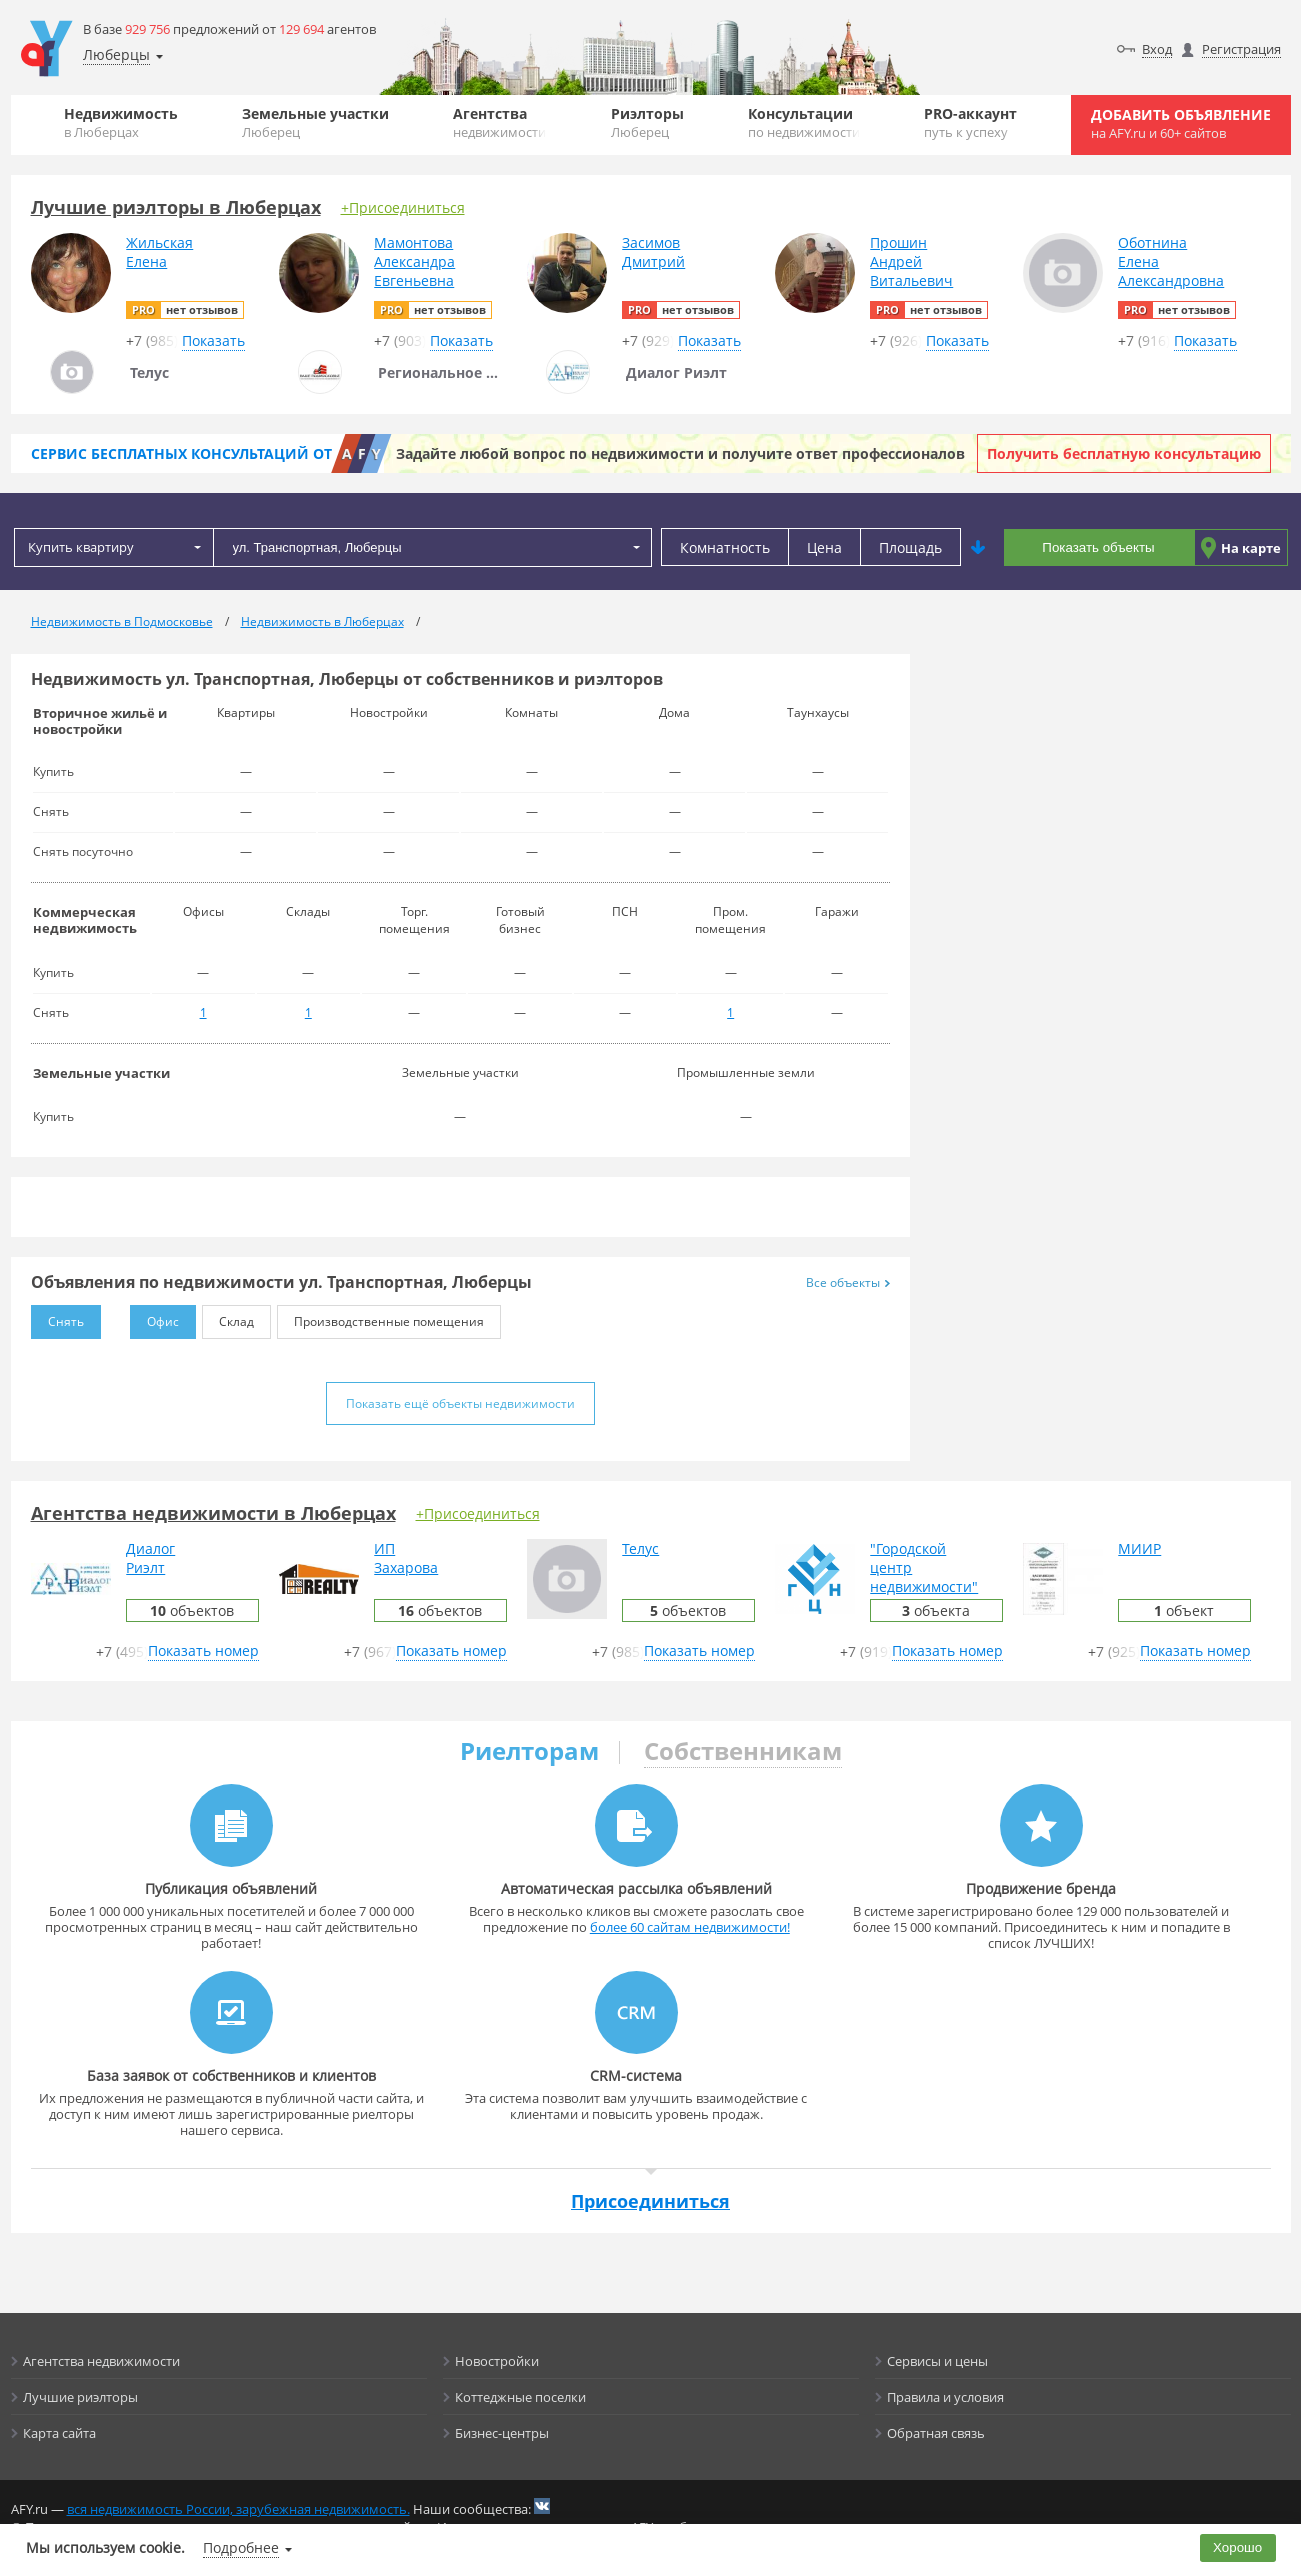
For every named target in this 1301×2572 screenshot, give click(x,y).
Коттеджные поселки (520, 2397)
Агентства (499, 122)
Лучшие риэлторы (80, 2397)
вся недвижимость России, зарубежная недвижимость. (238, 2509)
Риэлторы (647, 122)
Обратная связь (936, 2433)
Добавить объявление (1181, 123)
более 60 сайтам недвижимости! (690, 1927)
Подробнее (241, 2547)
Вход (1157, 49)
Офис (154, 1317)
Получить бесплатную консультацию (1124, 453)
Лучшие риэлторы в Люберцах (176, 207)
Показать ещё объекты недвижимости (460, 1403)
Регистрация (1241, 49)
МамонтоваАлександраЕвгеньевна (414, 261)
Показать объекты (1098, 547)
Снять (57, 1317)
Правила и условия (945, 2397)
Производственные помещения (380, 1317)
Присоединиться (650, 2201)
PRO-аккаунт (970, 122)
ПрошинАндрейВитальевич (911, 261)
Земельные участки (315, 122)
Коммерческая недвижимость (85, 920)
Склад (228, 1317)
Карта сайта (59, 2433)
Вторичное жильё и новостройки (100, 721)
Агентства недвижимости (101, 2361)
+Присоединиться (403, 207)
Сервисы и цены (937, 2361)
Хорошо (1237, 2547)
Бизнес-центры (502, 2433)
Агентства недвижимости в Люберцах (213, 1513)
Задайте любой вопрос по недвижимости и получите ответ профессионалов (680, 453)
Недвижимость (121, 122)
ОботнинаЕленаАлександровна (1171, 261)
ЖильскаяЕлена (159, 252)
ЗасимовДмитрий (653, 252)
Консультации (804, 122)
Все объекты (848, 1282)
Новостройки (497, 2361)
